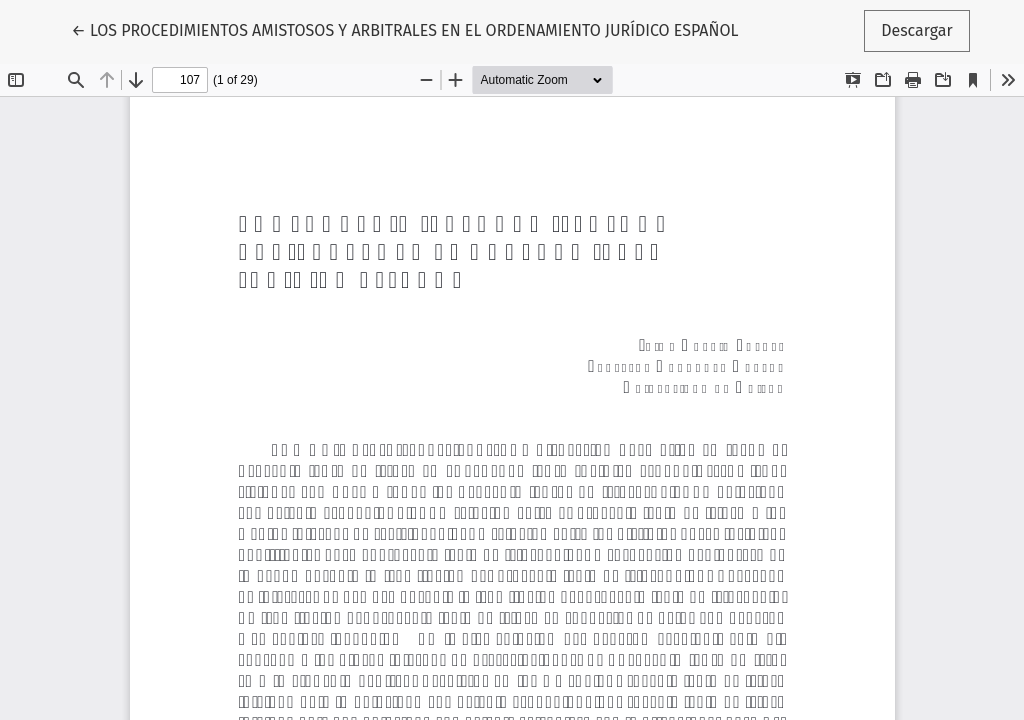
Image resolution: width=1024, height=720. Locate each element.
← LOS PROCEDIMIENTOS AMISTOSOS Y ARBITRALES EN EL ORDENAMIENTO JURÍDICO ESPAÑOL (404, 29)
